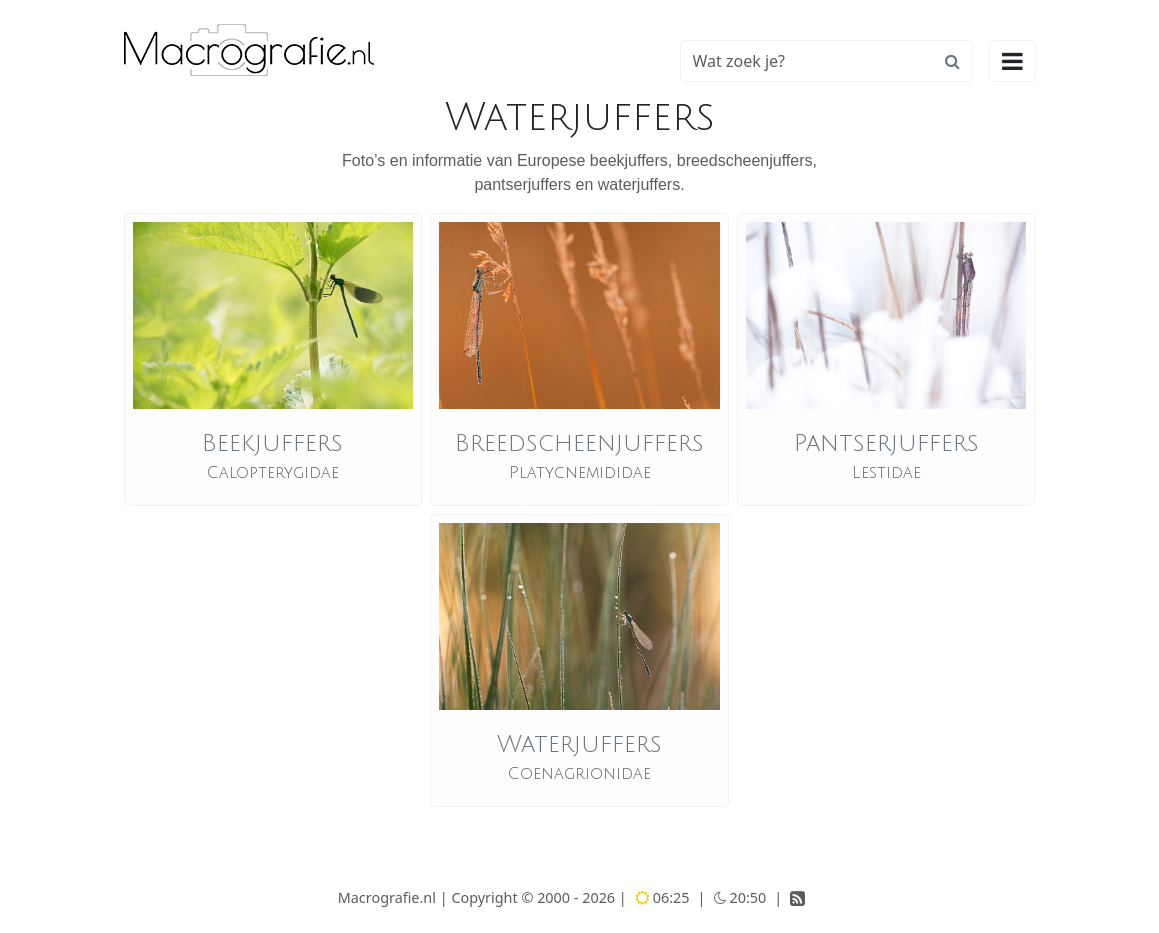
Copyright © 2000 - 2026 (534, 897)
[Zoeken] (807, 61)
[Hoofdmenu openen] (1012, 61)
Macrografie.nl (387, 897)
